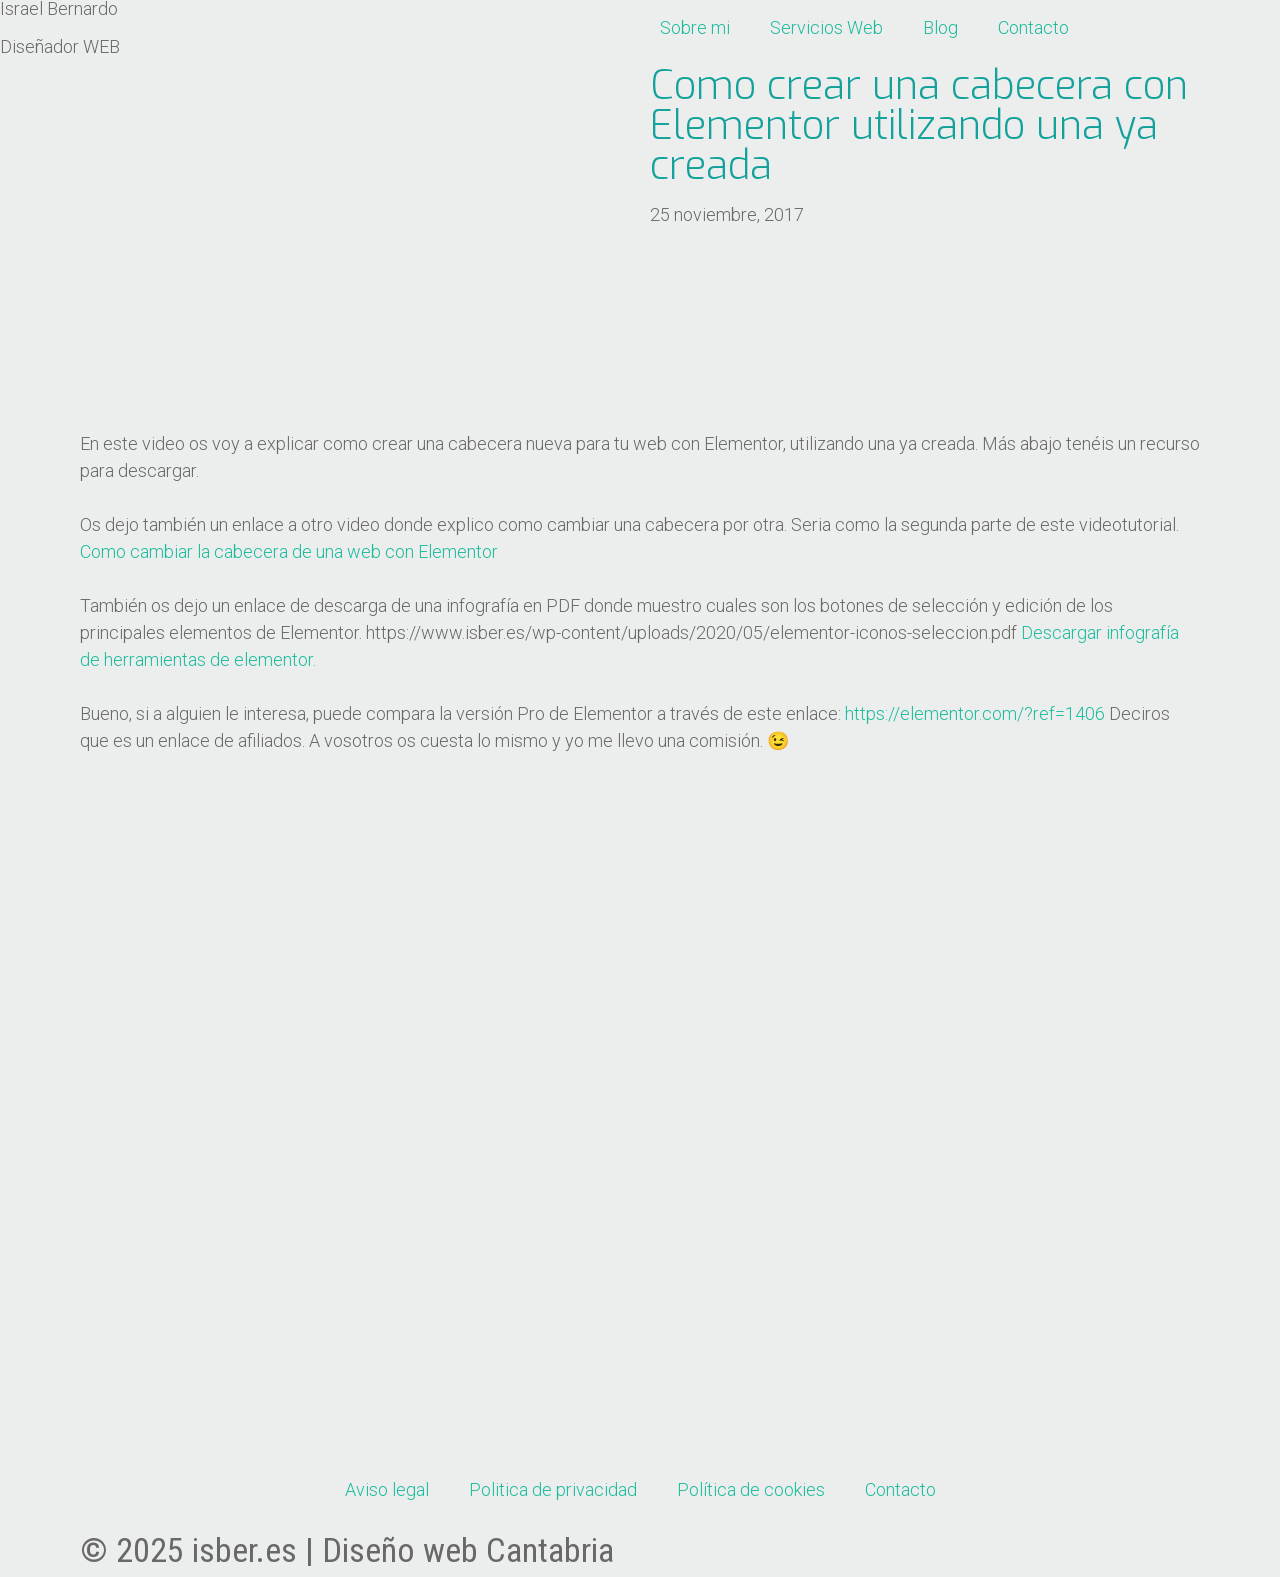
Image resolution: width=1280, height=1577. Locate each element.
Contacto (1033, 27)
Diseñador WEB (60, 46)
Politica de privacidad (553, 1489)
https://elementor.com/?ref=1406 (975, 713)
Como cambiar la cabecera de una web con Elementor (289, 551)
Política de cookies (751, 1489)
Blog (940, 27)
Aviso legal (387, 1489)
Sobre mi (695, 27)
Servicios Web (826, 27)
